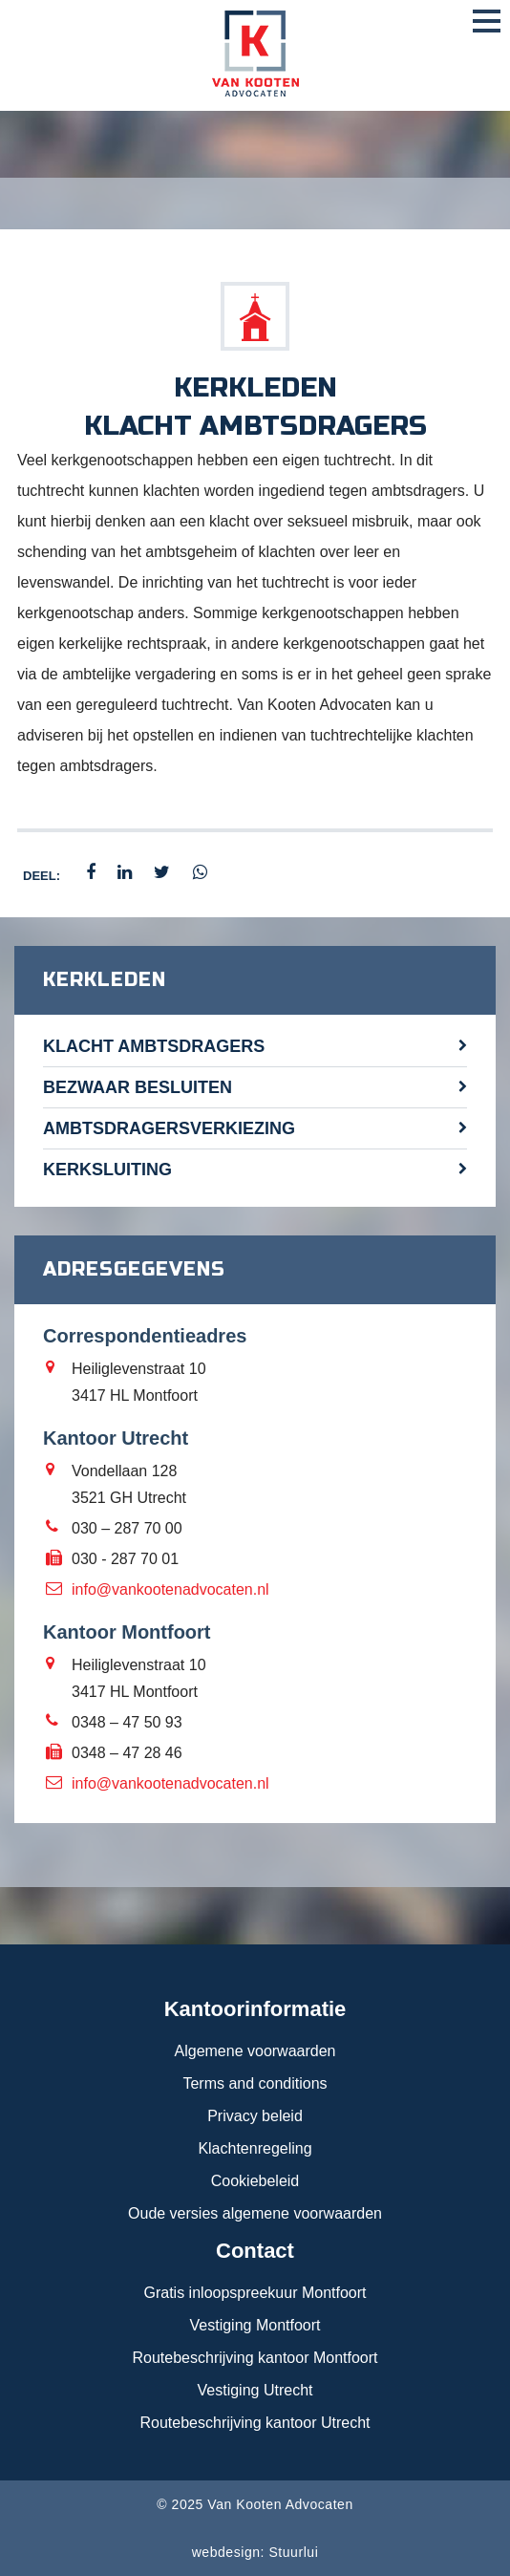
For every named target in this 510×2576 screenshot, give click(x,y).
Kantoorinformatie (255, 2009)
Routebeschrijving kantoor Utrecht (254, 2423)
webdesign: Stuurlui (255, 2552)
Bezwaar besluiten (137, 1087)
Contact (255, 2251)
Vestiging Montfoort (255, 2325)
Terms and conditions (254, 2083)
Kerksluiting (107, 1169)
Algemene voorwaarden (255, 2051)
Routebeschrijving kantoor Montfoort (254, 2358)
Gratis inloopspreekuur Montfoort (255, 2293)
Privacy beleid (255, 2116)
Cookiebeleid (255, 2181)
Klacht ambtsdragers (154, 1046)
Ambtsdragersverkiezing (169, 1128)
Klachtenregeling (254, 2148)
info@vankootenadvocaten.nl (170, 1589)
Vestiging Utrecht (255, 2390)
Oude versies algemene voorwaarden (255, 2213)
